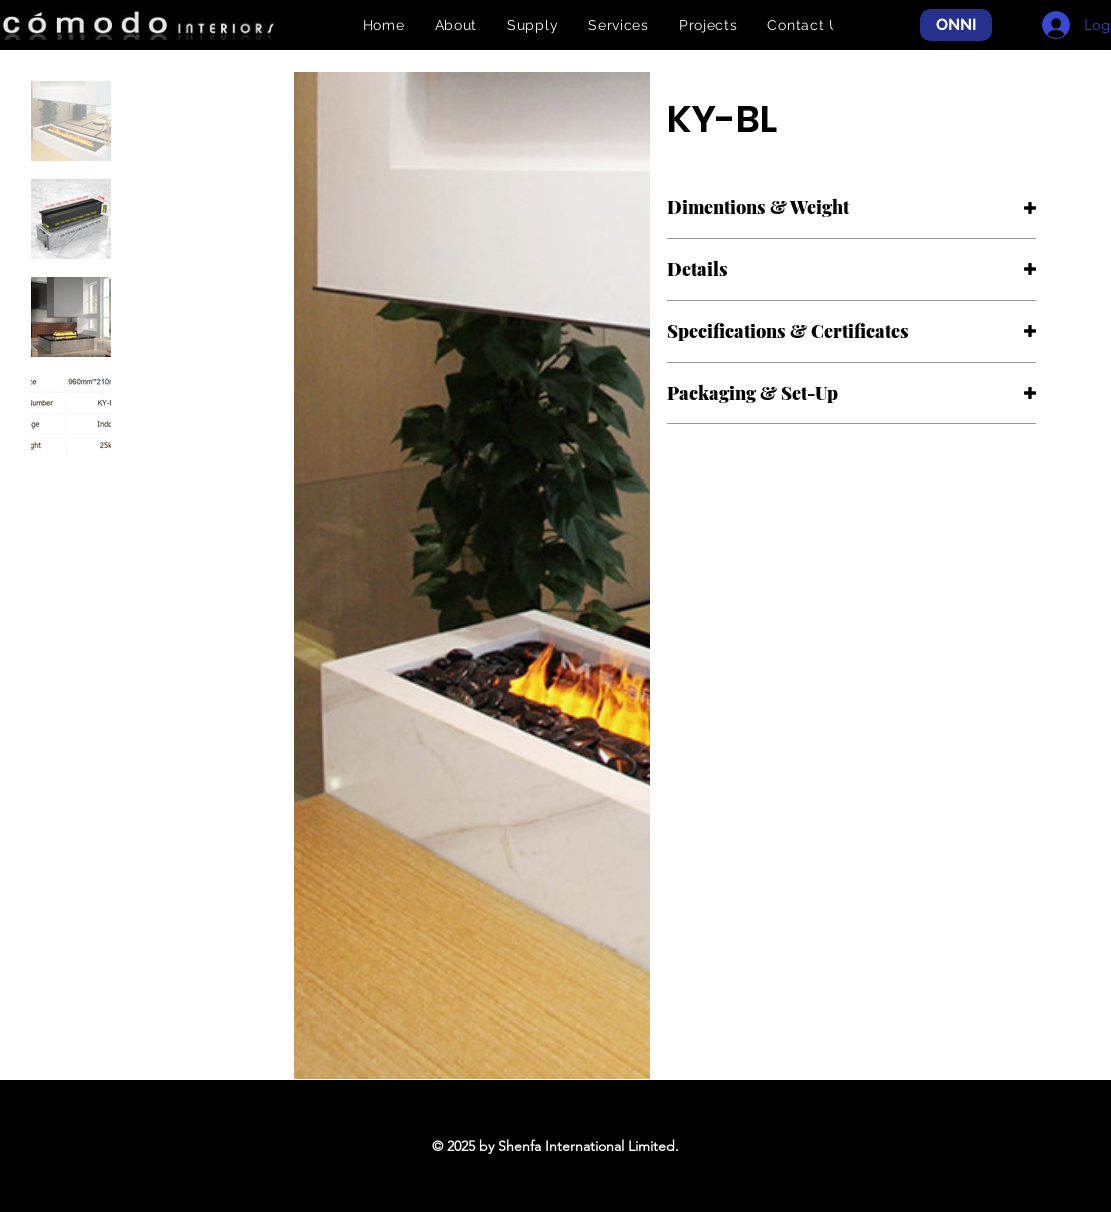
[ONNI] (956, 25)
